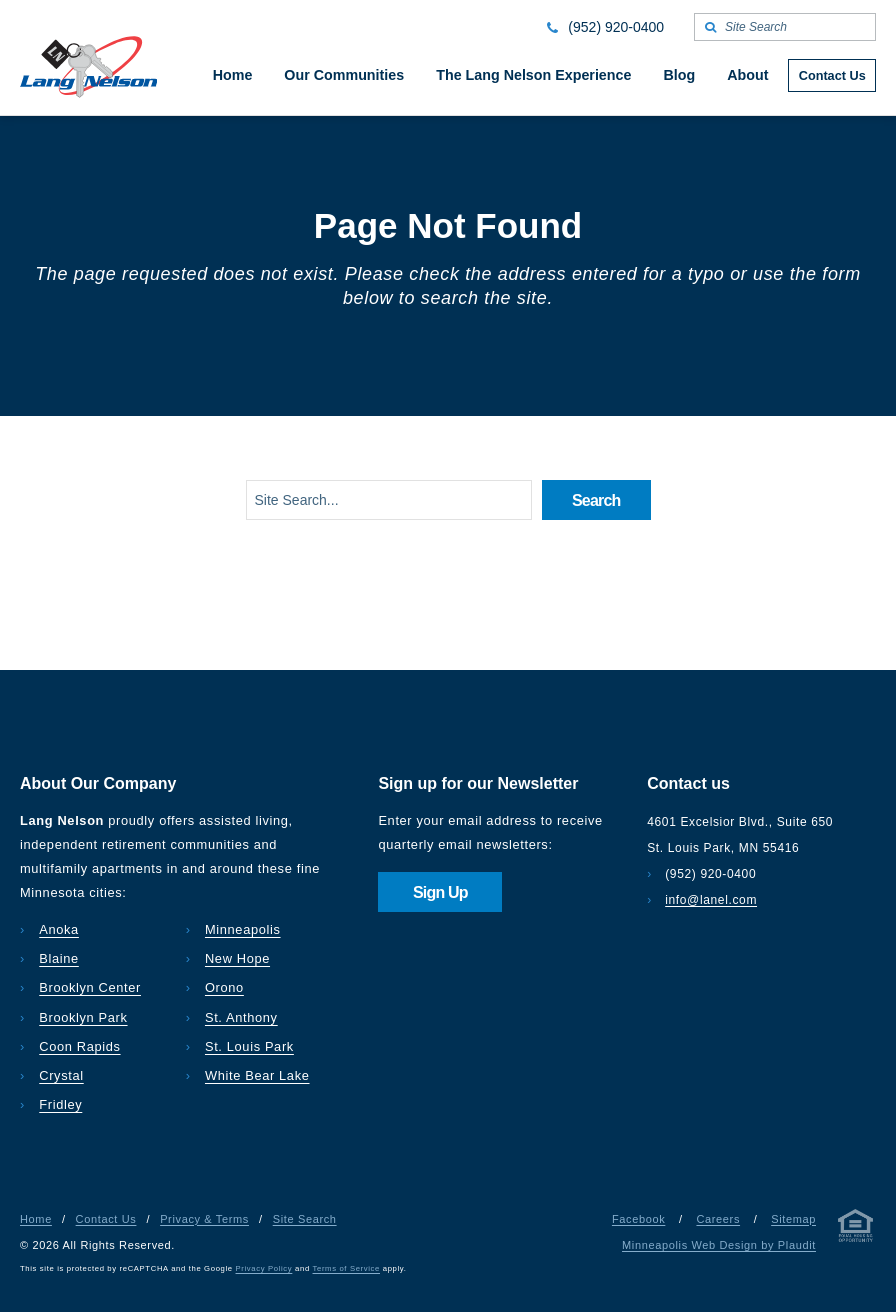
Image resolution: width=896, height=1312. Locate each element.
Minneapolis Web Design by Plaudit (719, 1245)
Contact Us (106, 1219)
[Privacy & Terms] (856, 1229)
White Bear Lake (257, 1075)
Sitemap (793, 1219)
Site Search (305, 1219)
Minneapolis (243, 929)
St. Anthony (241, 1017)
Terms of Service (346, 1268)
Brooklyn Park (83, 1017)
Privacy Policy (264, 1268)
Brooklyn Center (90, 987)
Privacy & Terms (204, 1219)
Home (36, 1219)
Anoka (59, 929)
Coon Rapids (79, 1046)
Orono (224, 987)
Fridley (60, 1104)
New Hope (237, 958)
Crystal (61, 1075)
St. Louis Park (249, 1046)
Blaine (59, 958)
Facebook (638, 1219)
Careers (718, 1219)
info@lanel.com (711, 900)
